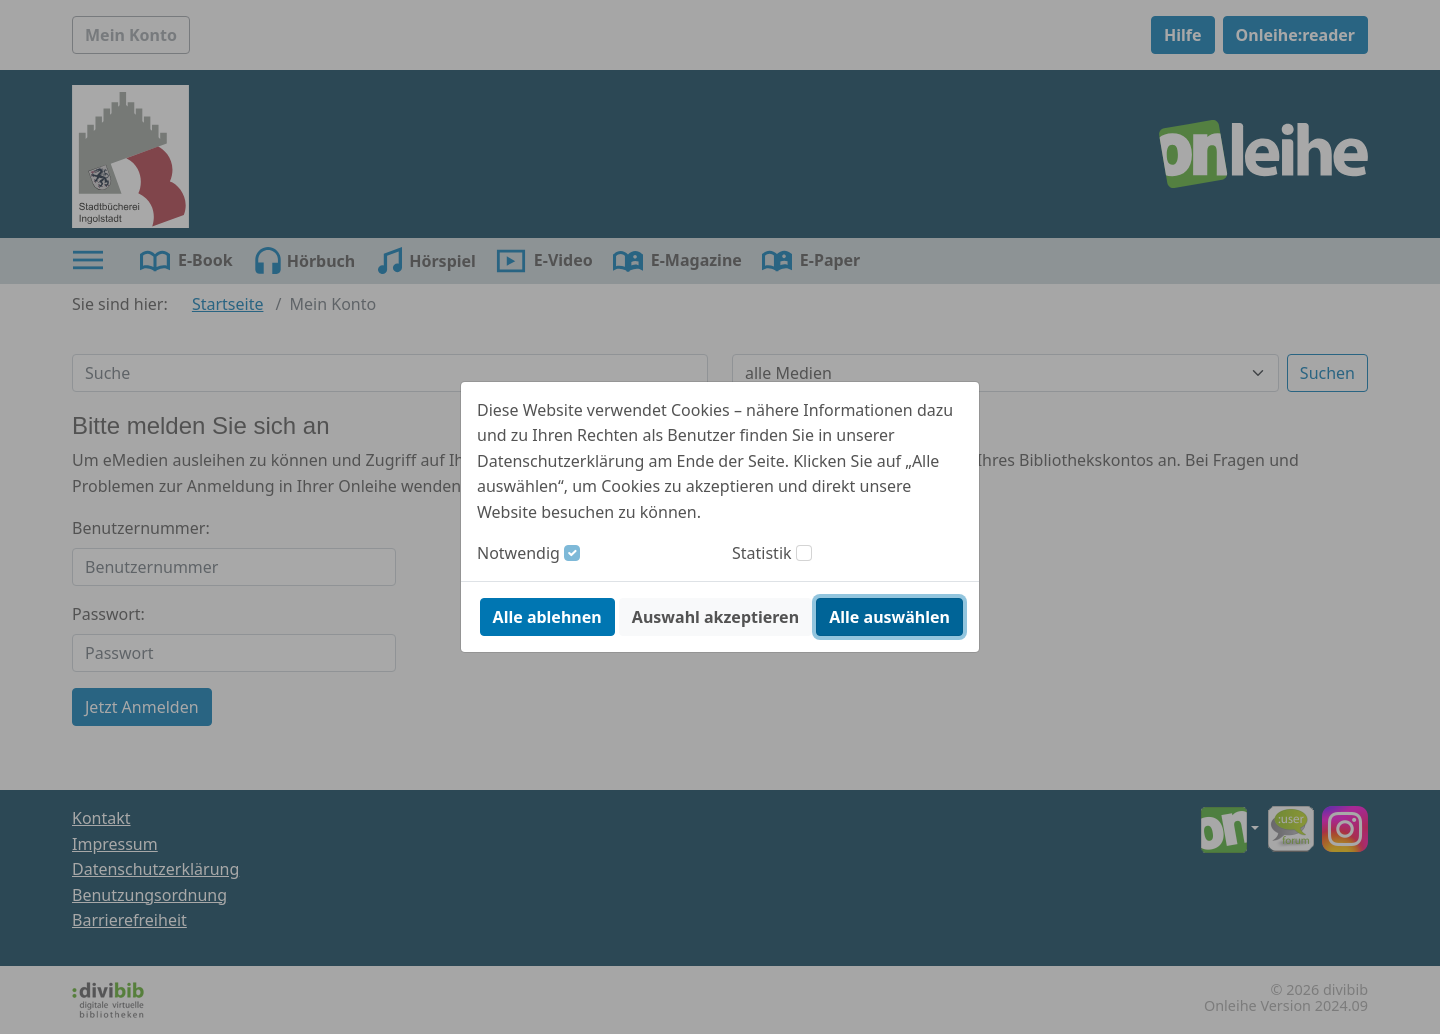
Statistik (762, 553)
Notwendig (518, 553)
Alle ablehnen (547, 617)
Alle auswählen (889, 617)
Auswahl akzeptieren (715, 617)
